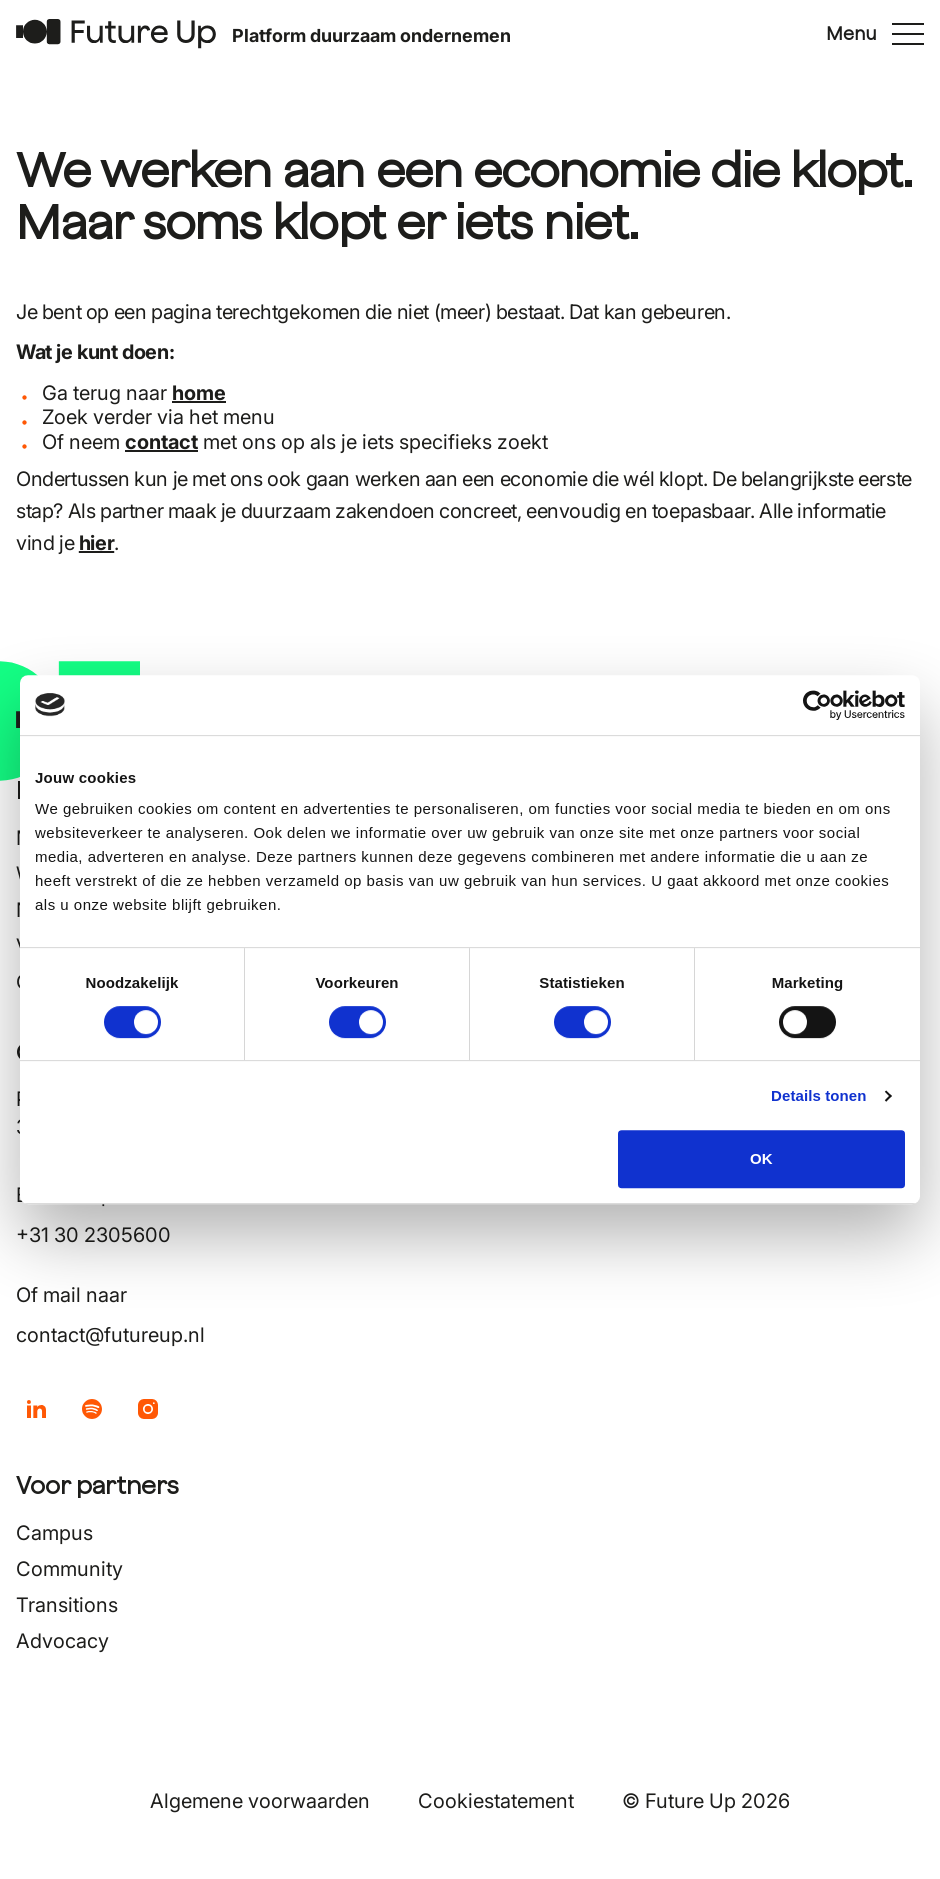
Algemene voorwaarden (260, 1801)
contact (161, 442)
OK (761, 1158)
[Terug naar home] (116, 33)
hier (96, 543)
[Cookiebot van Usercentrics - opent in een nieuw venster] (817, 705)
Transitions (67, 1605)
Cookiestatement (496, 1801)
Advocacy (62, 1641)
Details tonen (818, 1095)
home (199, 393)
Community (69, 1569)
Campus (54, 1533)
